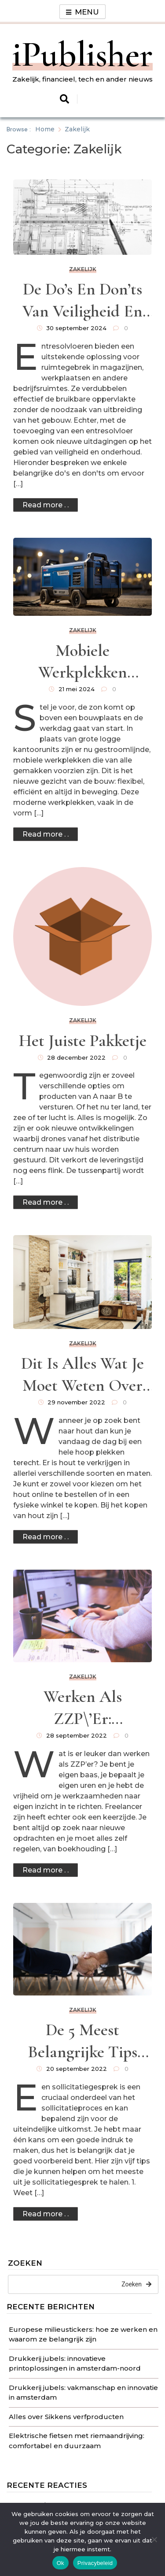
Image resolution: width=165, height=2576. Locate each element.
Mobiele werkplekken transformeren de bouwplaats (82, 662)
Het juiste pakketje (83, 1041)
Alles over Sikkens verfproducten (66, 2416)
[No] (154, 2539)
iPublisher (82, 54)
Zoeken (25, 2263)
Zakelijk (82, 269)
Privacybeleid (95, 2563)
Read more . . (45, 505)
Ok (60, 2563)
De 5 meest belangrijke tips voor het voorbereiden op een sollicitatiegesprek (82, 2041)
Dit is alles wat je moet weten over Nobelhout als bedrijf (82, 1375)
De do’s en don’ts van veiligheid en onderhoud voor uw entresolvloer (82, 301)
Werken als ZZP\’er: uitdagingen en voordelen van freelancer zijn (82, 1708)
